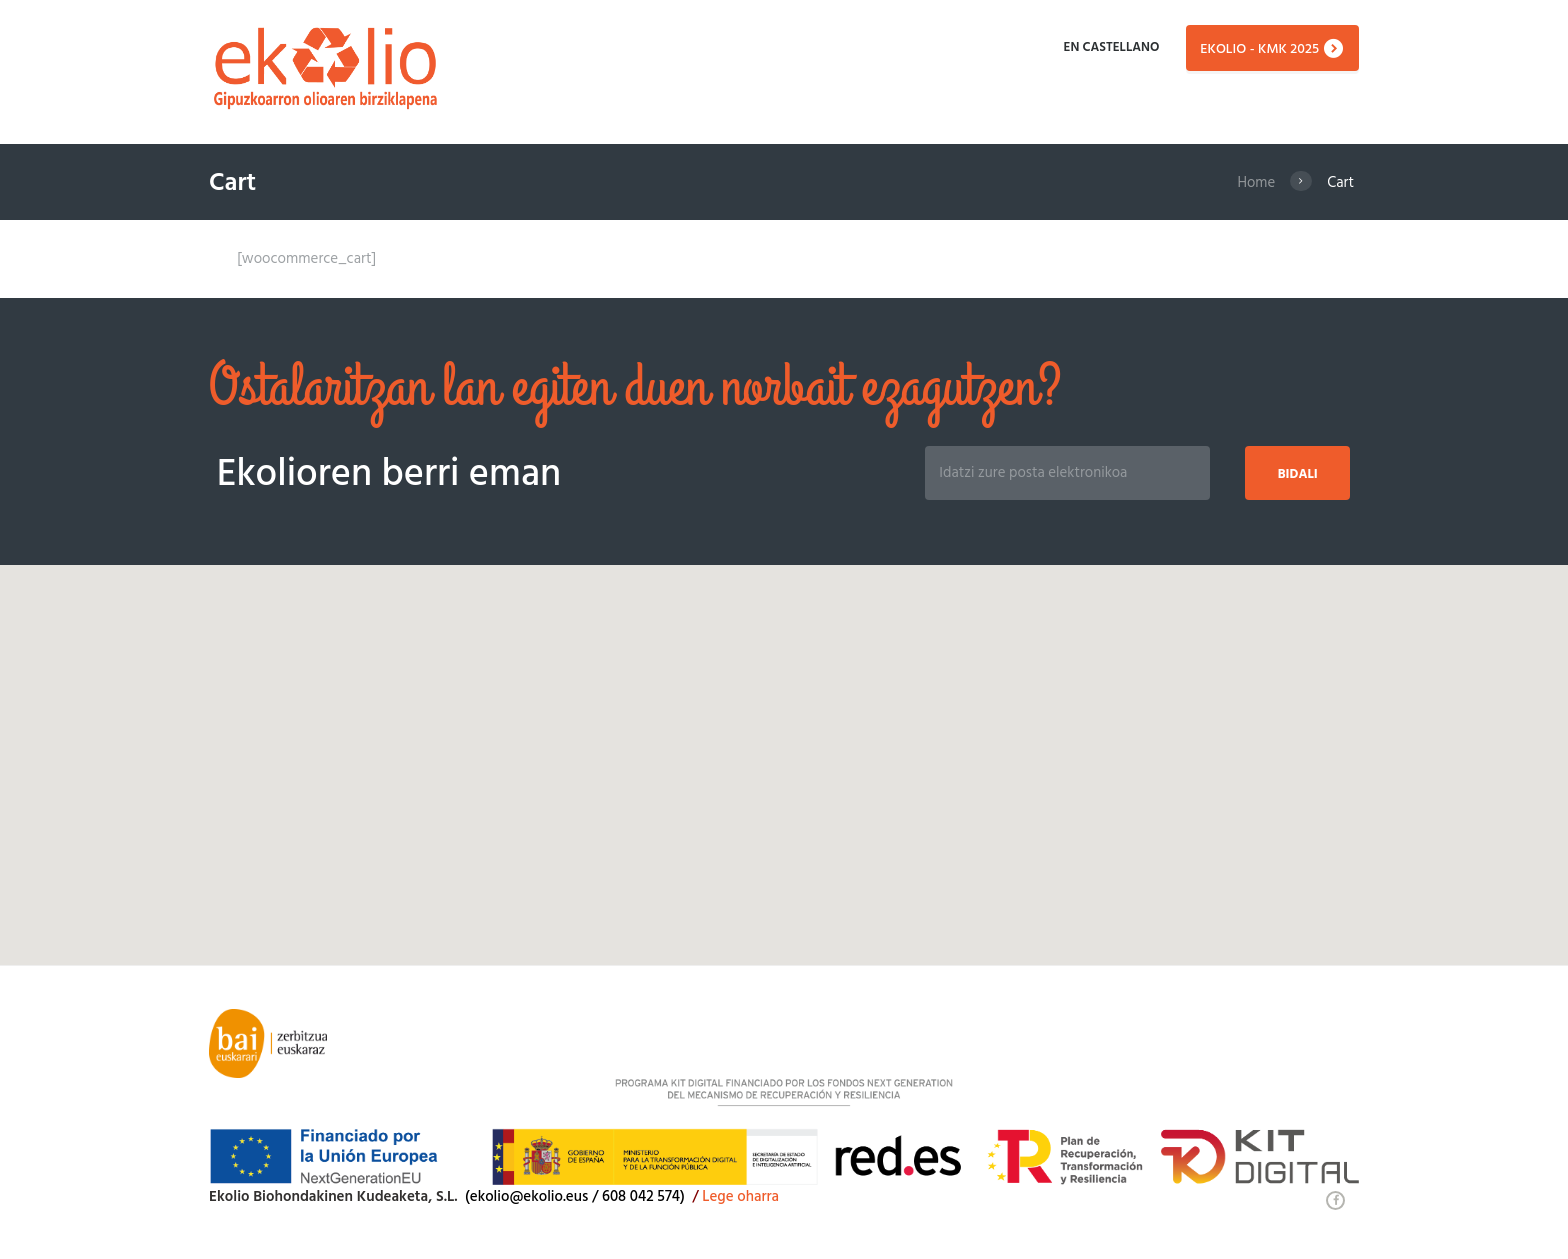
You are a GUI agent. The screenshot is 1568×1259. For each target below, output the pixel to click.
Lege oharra (742, 1197)
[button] (784, 746)
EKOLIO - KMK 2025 (1259, 49)
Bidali (1297, 474)
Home (1256, 183)
